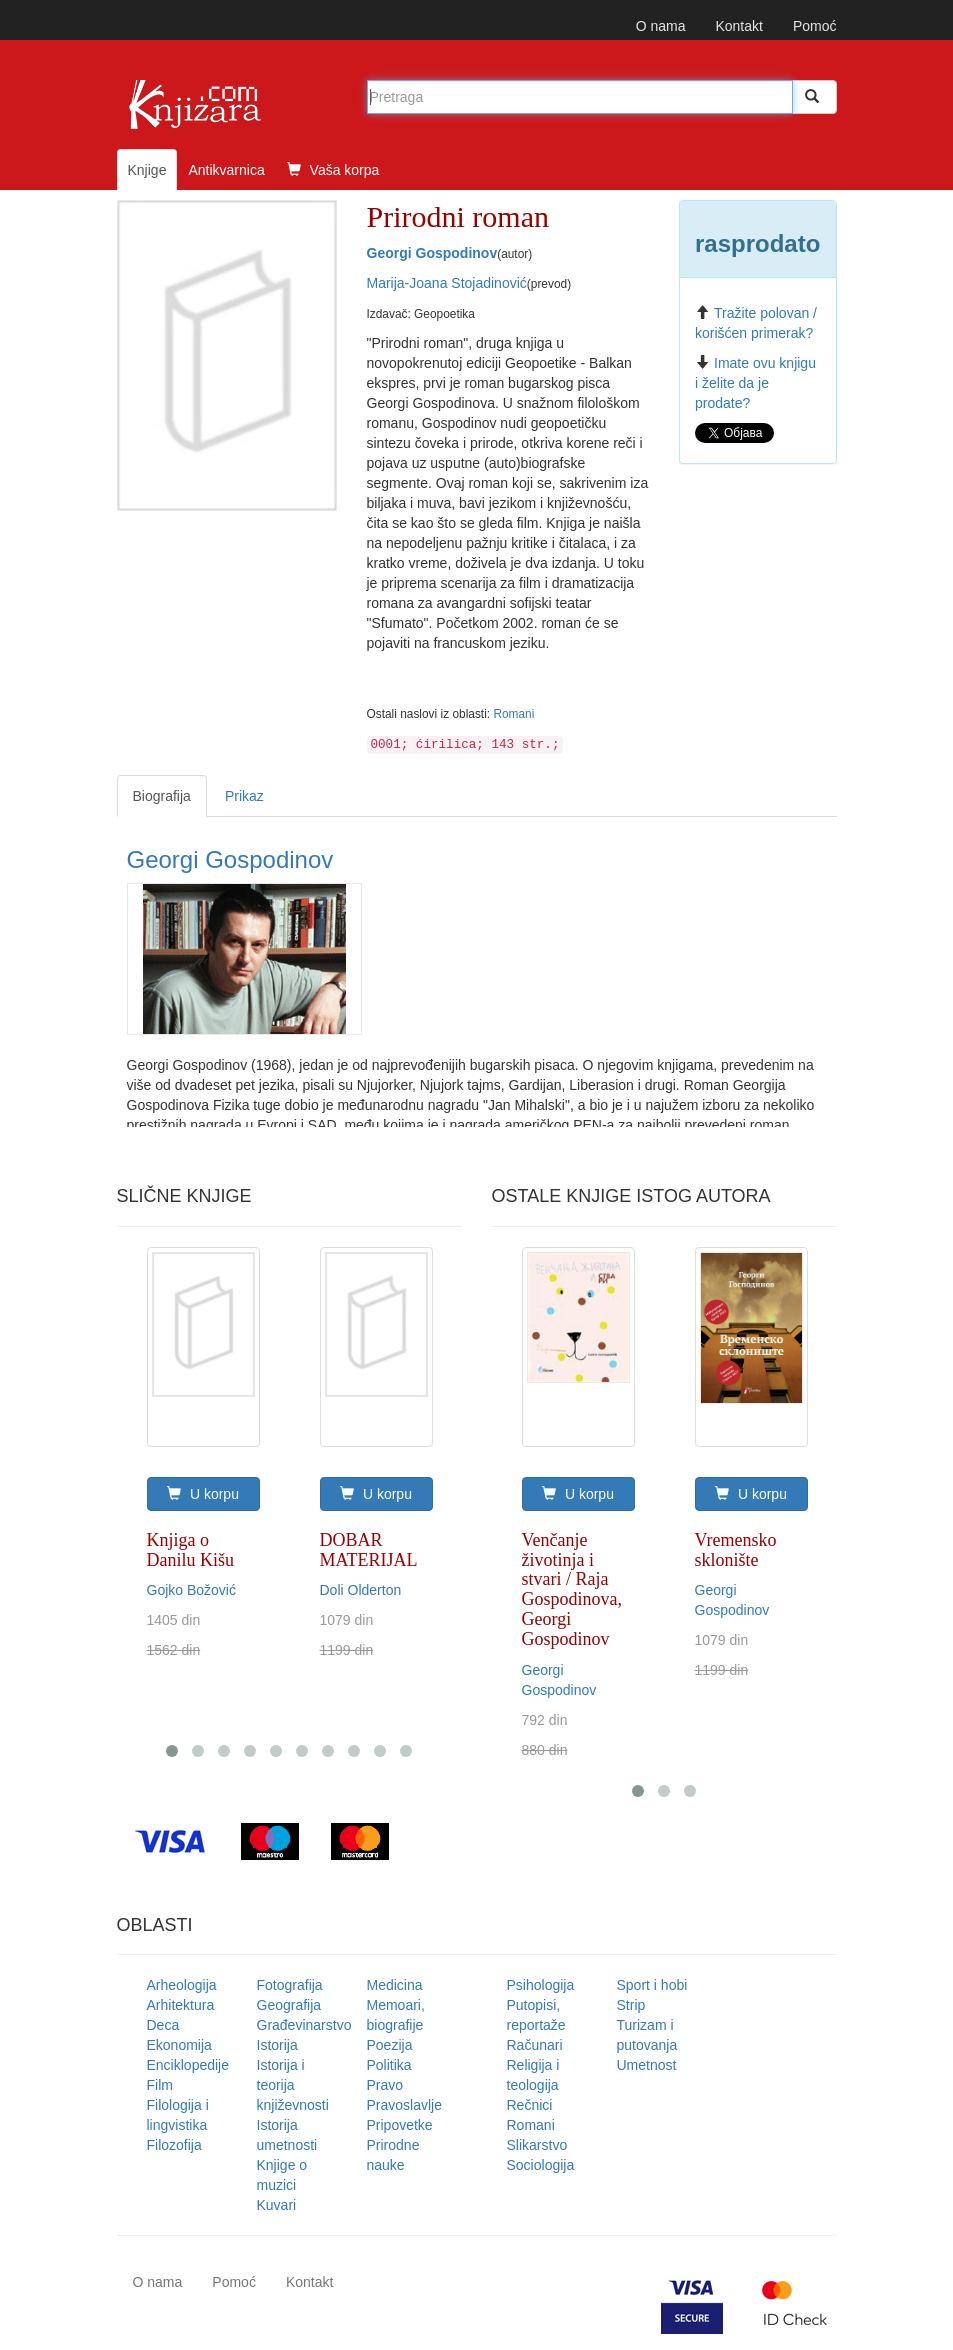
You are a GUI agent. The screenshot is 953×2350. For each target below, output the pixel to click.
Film (160, 2085)
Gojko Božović (191, 1590)
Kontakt (738, 26)
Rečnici (530, 2105)
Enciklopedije (188, 2065)
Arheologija (182, 1985)
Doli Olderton (361, 1590)
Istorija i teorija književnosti (293, 2085)
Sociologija (541, 2165)
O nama (661, 26)
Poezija (390, 2045)
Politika (389, 2065)
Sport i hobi (652, 1985)
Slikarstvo (537, 2145)
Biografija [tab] (162, 796)
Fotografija (290, 1985)
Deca (163, 2025)
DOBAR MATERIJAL (369, 1550)
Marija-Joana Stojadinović (447, 283)
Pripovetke (400, 2125)
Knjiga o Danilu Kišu (191, 1550)
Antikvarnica (226, 170)
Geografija (289, 2005)
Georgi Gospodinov (432, 253)
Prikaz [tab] (244, 796)
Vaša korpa (333, 170)
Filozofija (174, 2145)
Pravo (385, 2085)
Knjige (147, 170)
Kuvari (277, 2205)
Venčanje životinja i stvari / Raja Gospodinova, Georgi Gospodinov (572, 1589)
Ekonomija (179, 2045)
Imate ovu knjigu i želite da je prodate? (755, 383)
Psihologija (541, 1985)
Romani (513, 714)
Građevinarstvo (304, 2025)
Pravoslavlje (404, 2105)
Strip (631, 2005)
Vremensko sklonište (736, 1550)
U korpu (203, 1494)
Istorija (277, 2045)
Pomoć (815, 26)
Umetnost (647, 2065)
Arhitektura (181, 2005)
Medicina (395, 1985)
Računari (535, 2045)
